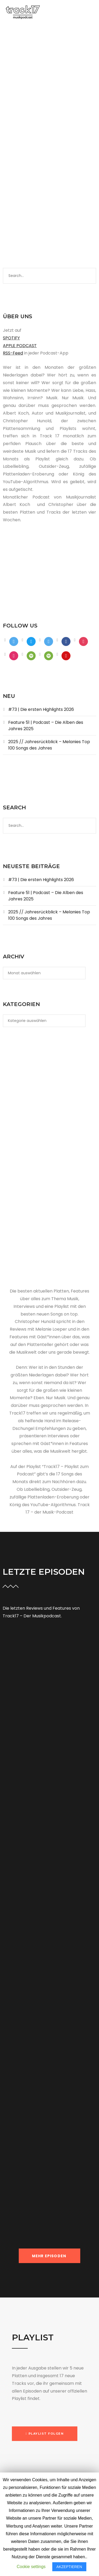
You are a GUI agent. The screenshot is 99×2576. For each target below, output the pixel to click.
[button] (44, 2433)
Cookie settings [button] (31, 2566)
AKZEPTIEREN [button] (69, 2567)
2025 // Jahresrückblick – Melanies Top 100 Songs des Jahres (49, 745)
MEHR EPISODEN (49, 2256)
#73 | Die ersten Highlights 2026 (41, 709)
